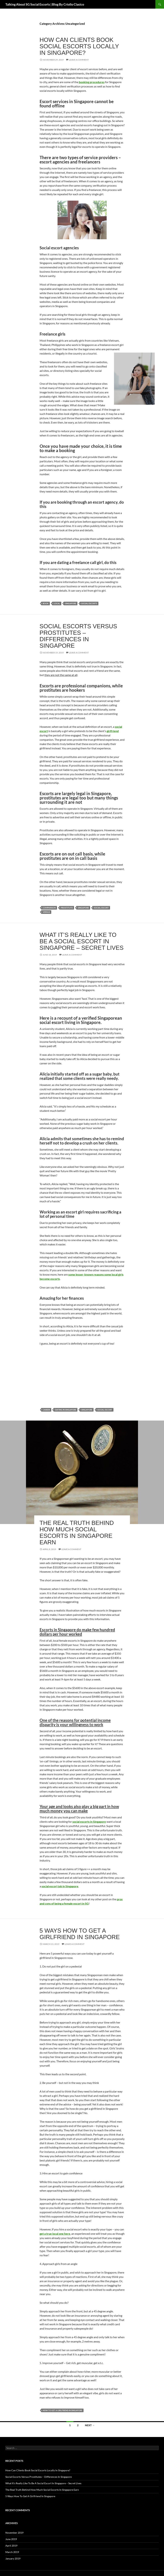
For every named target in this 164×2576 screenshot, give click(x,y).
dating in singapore (65, 1410)
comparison (49, 908)
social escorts (89, 603)
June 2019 (11, 2539)
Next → (90, 2425)
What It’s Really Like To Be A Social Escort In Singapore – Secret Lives (82, 941)
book (46, 603)
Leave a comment (79, 59)
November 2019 (14, 2532)
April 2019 (11, 2545)
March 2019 (12, 2552)
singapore (70, 603)
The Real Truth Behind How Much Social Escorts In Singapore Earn (77, 1533)
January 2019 (12, 2558)
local (57, 603)
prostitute (67, 908)
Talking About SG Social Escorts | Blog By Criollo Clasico (44, 4)
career (46, 1410)
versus (46, 912)
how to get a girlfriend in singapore (62, 2410)
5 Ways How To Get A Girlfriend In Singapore (80, 1933)
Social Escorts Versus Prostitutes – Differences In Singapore (78, 636)
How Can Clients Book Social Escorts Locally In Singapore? (79, 46)
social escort (101, 908)
